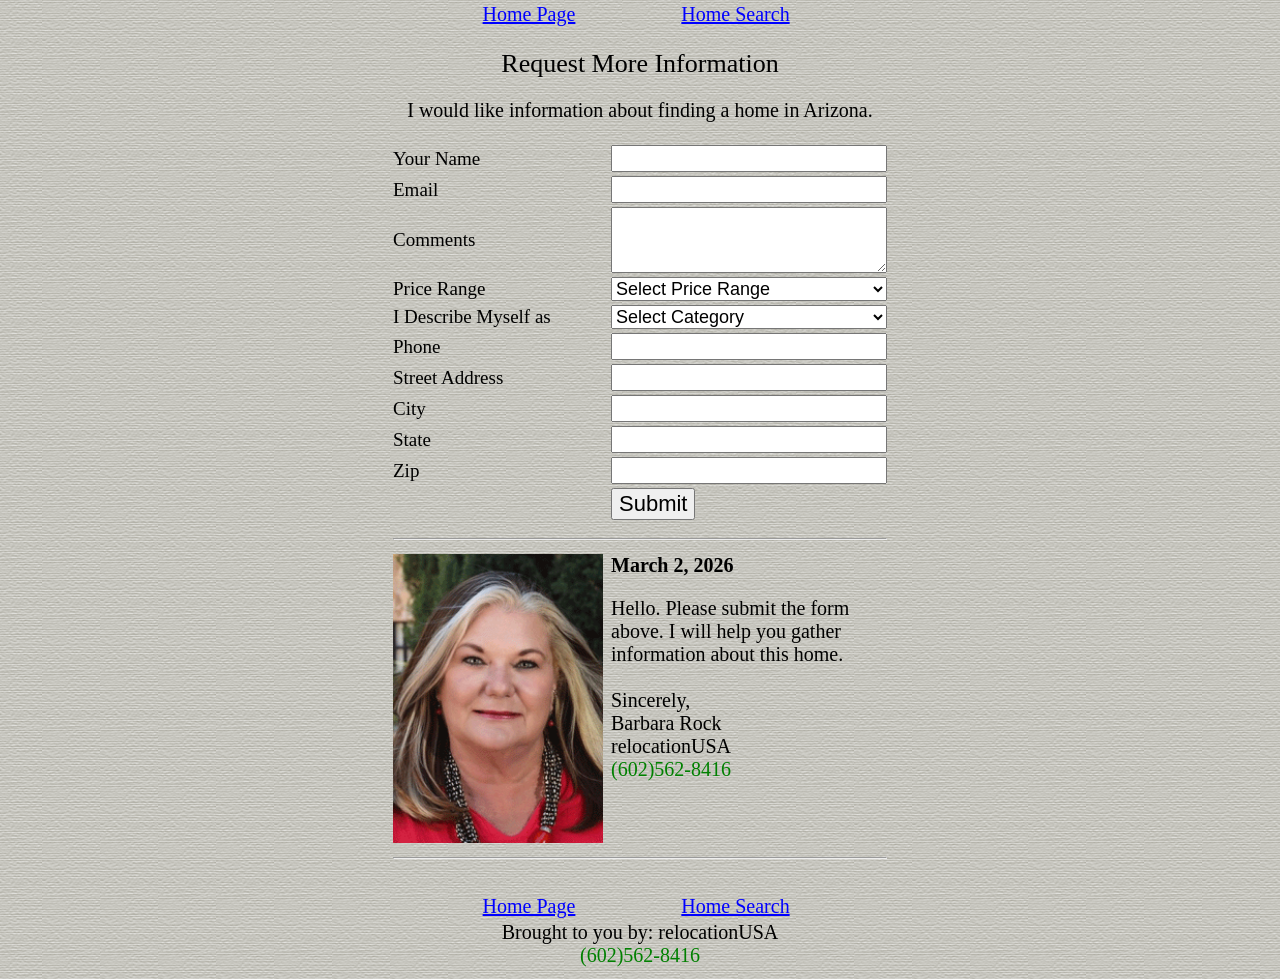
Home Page (529, 14)
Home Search (735, 14)
